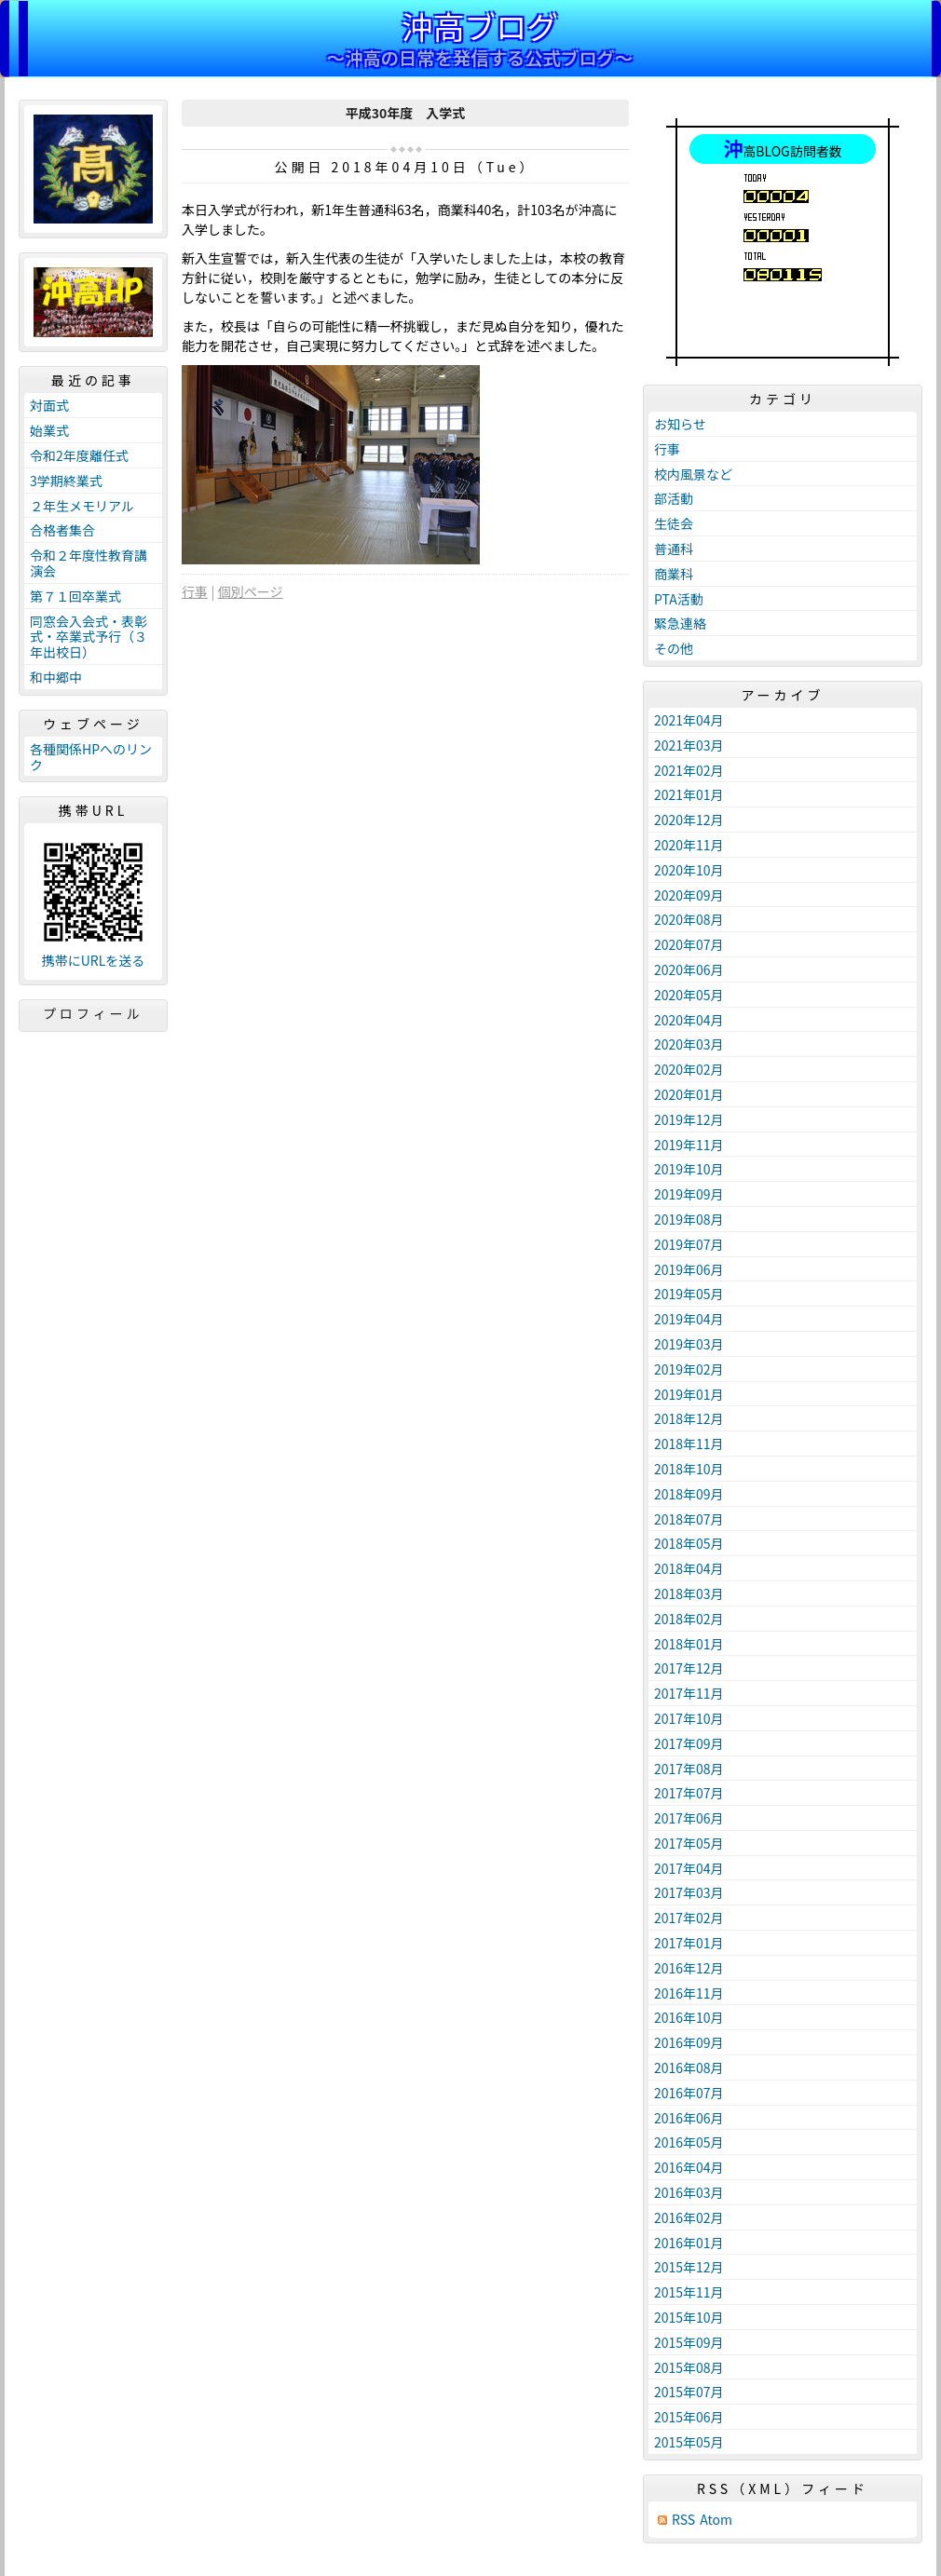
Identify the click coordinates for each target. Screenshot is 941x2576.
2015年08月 (689, 2367)
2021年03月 (689, 745)
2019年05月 (689, 1293)
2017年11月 (689, 1693)
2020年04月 (689, 1019)
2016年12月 (689, 1968)
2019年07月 (689, 1244)
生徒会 (673, 523)
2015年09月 (689, 2342)
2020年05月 (689, 994)
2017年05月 (689, 1843)
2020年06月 (689, 969)
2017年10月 (689, 1718)
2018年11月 (689, 1443)
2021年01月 (689, 794)
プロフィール (93, 1013)
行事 (195, 591)
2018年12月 (689, 1418)
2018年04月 (689, 1568)
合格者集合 (62, 530)
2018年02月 (689, 1618)
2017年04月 (689, 1868)
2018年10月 (689, 1468)
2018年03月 (689, 1593)
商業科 (673, 573)
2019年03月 (689, 1344)
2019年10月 (689, 1168)
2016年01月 (689, 2242)
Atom (716, 2520)
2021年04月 (689, 720)
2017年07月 (689, 1792)
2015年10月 (689, 2317)
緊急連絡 (680, 623)
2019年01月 (689, 1394)
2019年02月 (689, 1369)
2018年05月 (689, 1543)
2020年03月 (689, 1044)
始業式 (49, 430)
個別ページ (250, 591)
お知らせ (680, 423)
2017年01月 (689, 1942)
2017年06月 (689, 1818)
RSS (683, 2520)
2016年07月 (689, 2092)
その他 (673, 648)
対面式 (49, 405)
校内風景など (693, 474)
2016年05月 (689, 2142)
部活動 (673, 498)
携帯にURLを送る (93, 960)
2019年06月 (689, 1269)
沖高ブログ (480, 25)
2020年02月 (689, 1069)
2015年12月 (689, 2266)
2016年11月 (689, 1993)
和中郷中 (56, 677)
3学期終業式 (66, 480)
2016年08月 (689, 2067)
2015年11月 (689, 2292)
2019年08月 (689, 1219)
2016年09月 (689, 2042)
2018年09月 (689, 1494)
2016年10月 (689, 2017)
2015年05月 (689, 2442)
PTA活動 (678, 599)
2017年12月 (689, 1668)
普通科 (673, 548)
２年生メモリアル (82, 505)
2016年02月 (689, 2217)
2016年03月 (689, 2192)
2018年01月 (689, 1643)
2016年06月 (689, 2117)
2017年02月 (689, 1917)
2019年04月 (689, 1318)
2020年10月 (689, 870)
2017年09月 (689, 1743)
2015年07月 (689, 2391)
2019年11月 (689, 1144)
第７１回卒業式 (75, 596)
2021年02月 (689, 770)
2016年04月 (689, 2167)
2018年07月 (689, 1519)
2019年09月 (689, 1194)
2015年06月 (689, 2416)
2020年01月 (689, 1094)
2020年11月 (689, 844)
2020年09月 (689, 895)
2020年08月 (689, 919)
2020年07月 (689, 944)
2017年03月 (689, 1892)
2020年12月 (689, 819)
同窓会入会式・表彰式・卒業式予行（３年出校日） (88, 637)
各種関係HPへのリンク (91, 756)
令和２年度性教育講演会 (88, 563)
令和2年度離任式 (79, 455)
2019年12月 (689, 1119)
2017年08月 (689, 1768)
